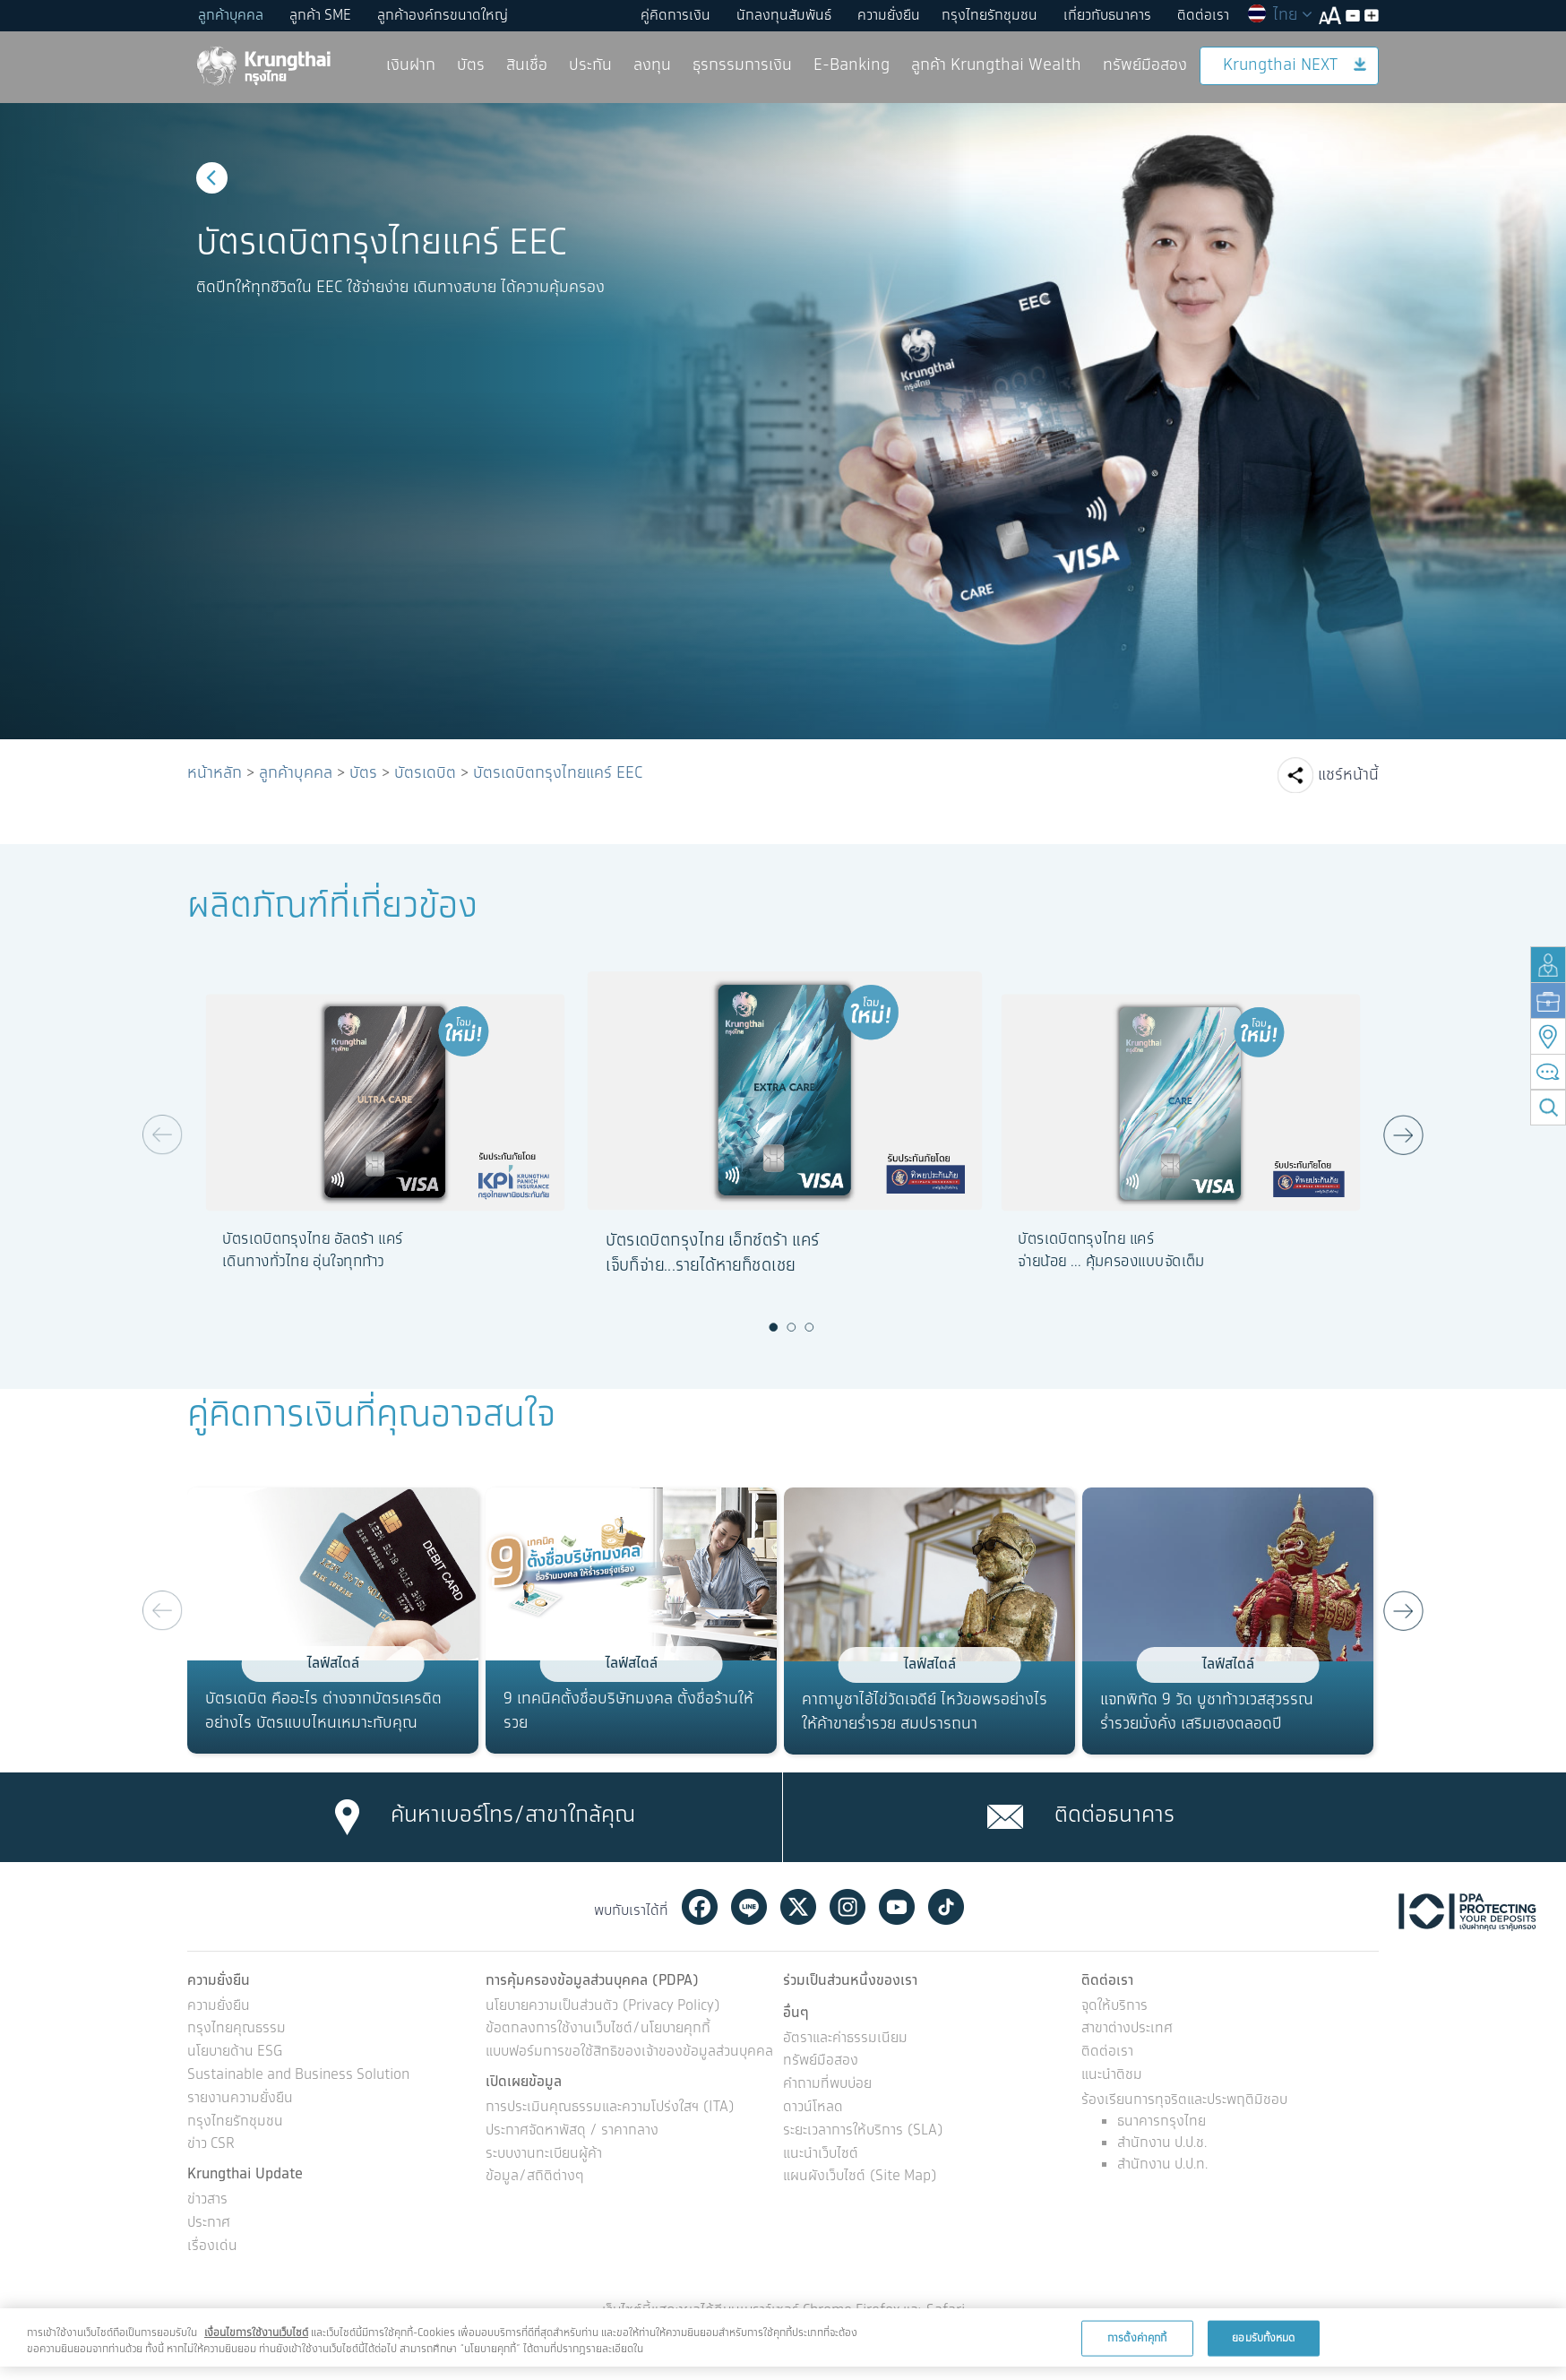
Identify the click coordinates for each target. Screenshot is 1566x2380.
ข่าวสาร (207, 2200)
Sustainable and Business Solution (298, 2075)
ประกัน (590, 65)
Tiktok (946, 1907)
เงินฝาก (410, 65)
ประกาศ (208, 2223)
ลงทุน (652, 65)
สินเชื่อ (526, 65)
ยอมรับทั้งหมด (1263, 2337)
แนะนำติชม (1111, 2075)
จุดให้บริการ (1114, 2006)
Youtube (897, 1907)
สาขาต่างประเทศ (1127, 2029)
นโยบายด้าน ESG (234, 2052)
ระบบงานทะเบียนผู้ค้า (544, 2154)
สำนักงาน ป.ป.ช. (1162, 2143)
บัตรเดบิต (425, 773)
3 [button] (809, 1327)
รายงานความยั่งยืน (240, 2099)
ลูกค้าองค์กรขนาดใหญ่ (442, 15)
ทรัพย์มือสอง (1145, 65)
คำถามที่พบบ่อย (827, 2084)
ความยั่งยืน (888, 15)
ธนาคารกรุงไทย (1161, 2121)
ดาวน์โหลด (813, 2108)
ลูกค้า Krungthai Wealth (996, 65)
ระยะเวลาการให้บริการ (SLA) (863, 2131)
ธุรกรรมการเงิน (742, 65)
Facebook (700, 1907)
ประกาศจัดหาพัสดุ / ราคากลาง (572, 2131)
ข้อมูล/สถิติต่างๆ (535, 2177)
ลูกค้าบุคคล (230, 15)
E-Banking (851, 65)
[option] (783, 421)
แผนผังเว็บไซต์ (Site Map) (860, 2177)
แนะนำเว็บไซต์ (820, 2154)
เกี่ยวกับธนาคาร (1107, 15)
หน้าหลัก (214, 773)
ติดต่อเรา (1203, 15)
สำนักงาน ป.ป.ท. (1162, 2164)
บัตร (471, 65)
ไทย (1279, 15)
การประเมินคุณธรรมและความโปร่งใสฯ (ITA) (610, 2108)
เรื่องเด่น (212, 2247)
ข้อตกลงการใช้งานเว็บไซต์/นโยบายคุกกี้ (598, 2029)
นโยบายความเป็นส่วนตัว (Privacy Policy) (603, 2006)
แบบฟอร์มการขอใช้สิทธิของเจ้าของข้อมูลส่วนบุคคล (629, 2052)
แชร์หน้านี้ (1348, 775)
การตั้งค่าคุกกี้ (1136, 2337)
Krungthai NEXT (1294, 66)
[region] (783, 2337)
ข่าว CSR (211, 2144)
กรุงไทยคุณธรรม (236, 2029)
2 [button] (791, 1327)
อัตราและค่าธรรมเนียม (845, 2039)
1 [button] (774, 1327)
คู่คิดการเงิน (675, 15)
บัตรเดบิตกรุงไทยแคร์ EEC (557, 773)
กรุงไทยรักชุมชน (989, 15)
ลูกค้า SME (320, 15)
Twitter (798, 1907)
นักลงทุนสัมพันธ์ (783, 15)
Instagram (847, 1907)
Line (749, 1907)
